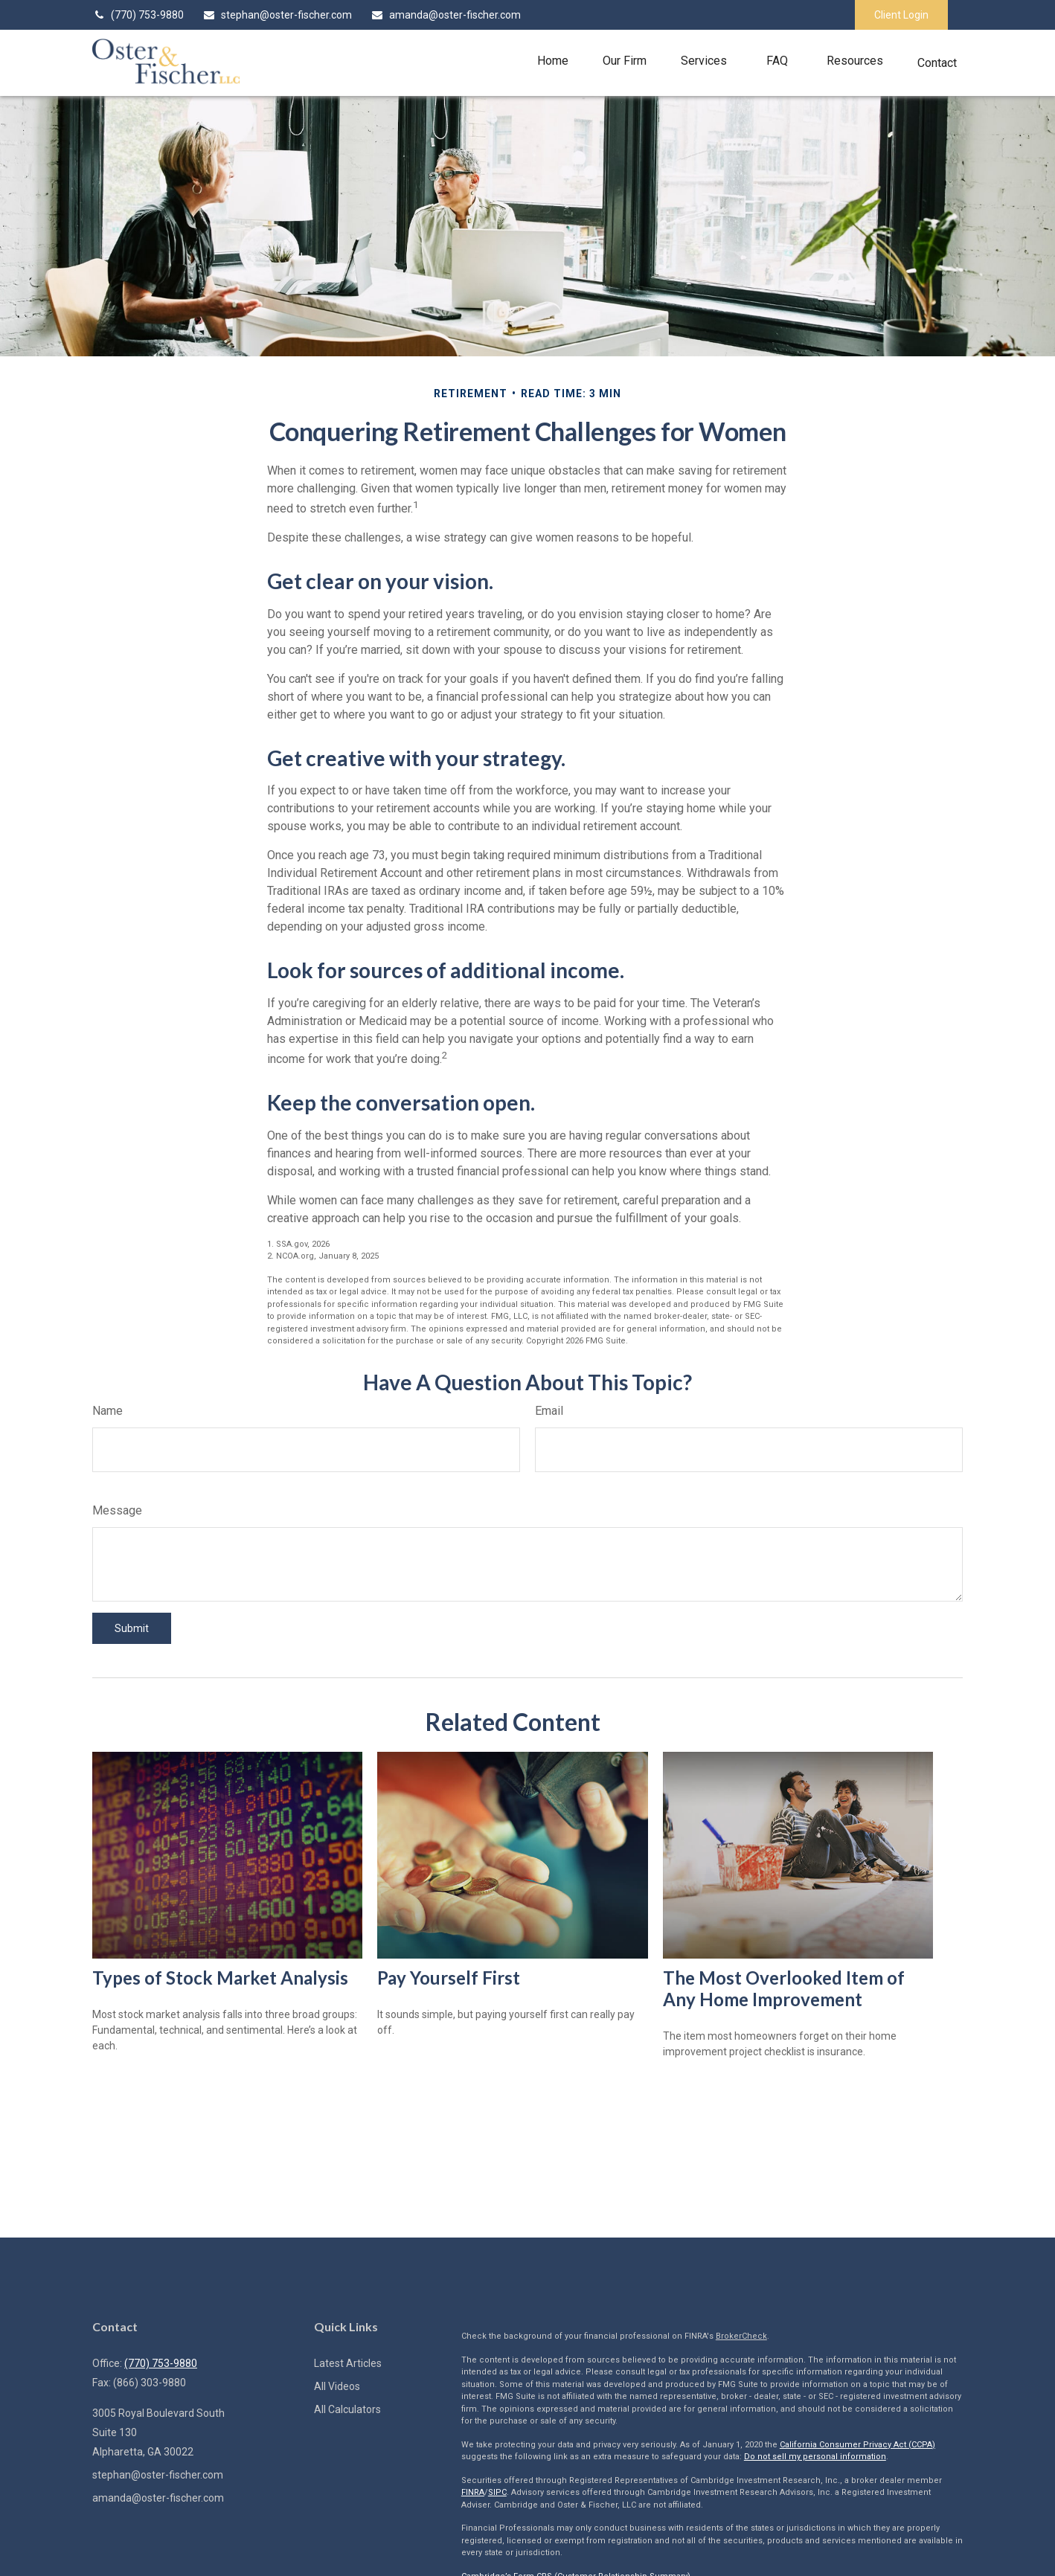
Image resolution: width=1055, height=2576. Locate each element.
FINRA (472, 2492)
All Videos (337, 2386)
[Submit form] (131, 1628)
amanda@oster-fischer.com (446, 15)
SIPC (497, 2492)
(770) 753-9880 (138, 15)
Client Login (901, 15)
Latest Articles (348, 2363)
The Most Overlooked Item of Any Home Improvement (784, 1988)
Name (107, 1411)
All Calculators (347, 2409)
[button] (552, 61)
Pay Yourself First (448, 1977)
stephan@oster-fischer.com (277, 15)
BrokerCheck (741, 2336)
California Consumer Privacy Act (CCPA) (857, 2445)
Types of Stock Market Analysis (220, 1977)
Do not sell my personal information (815, 2456)
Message (117, 1510)
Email (549, 1411)
